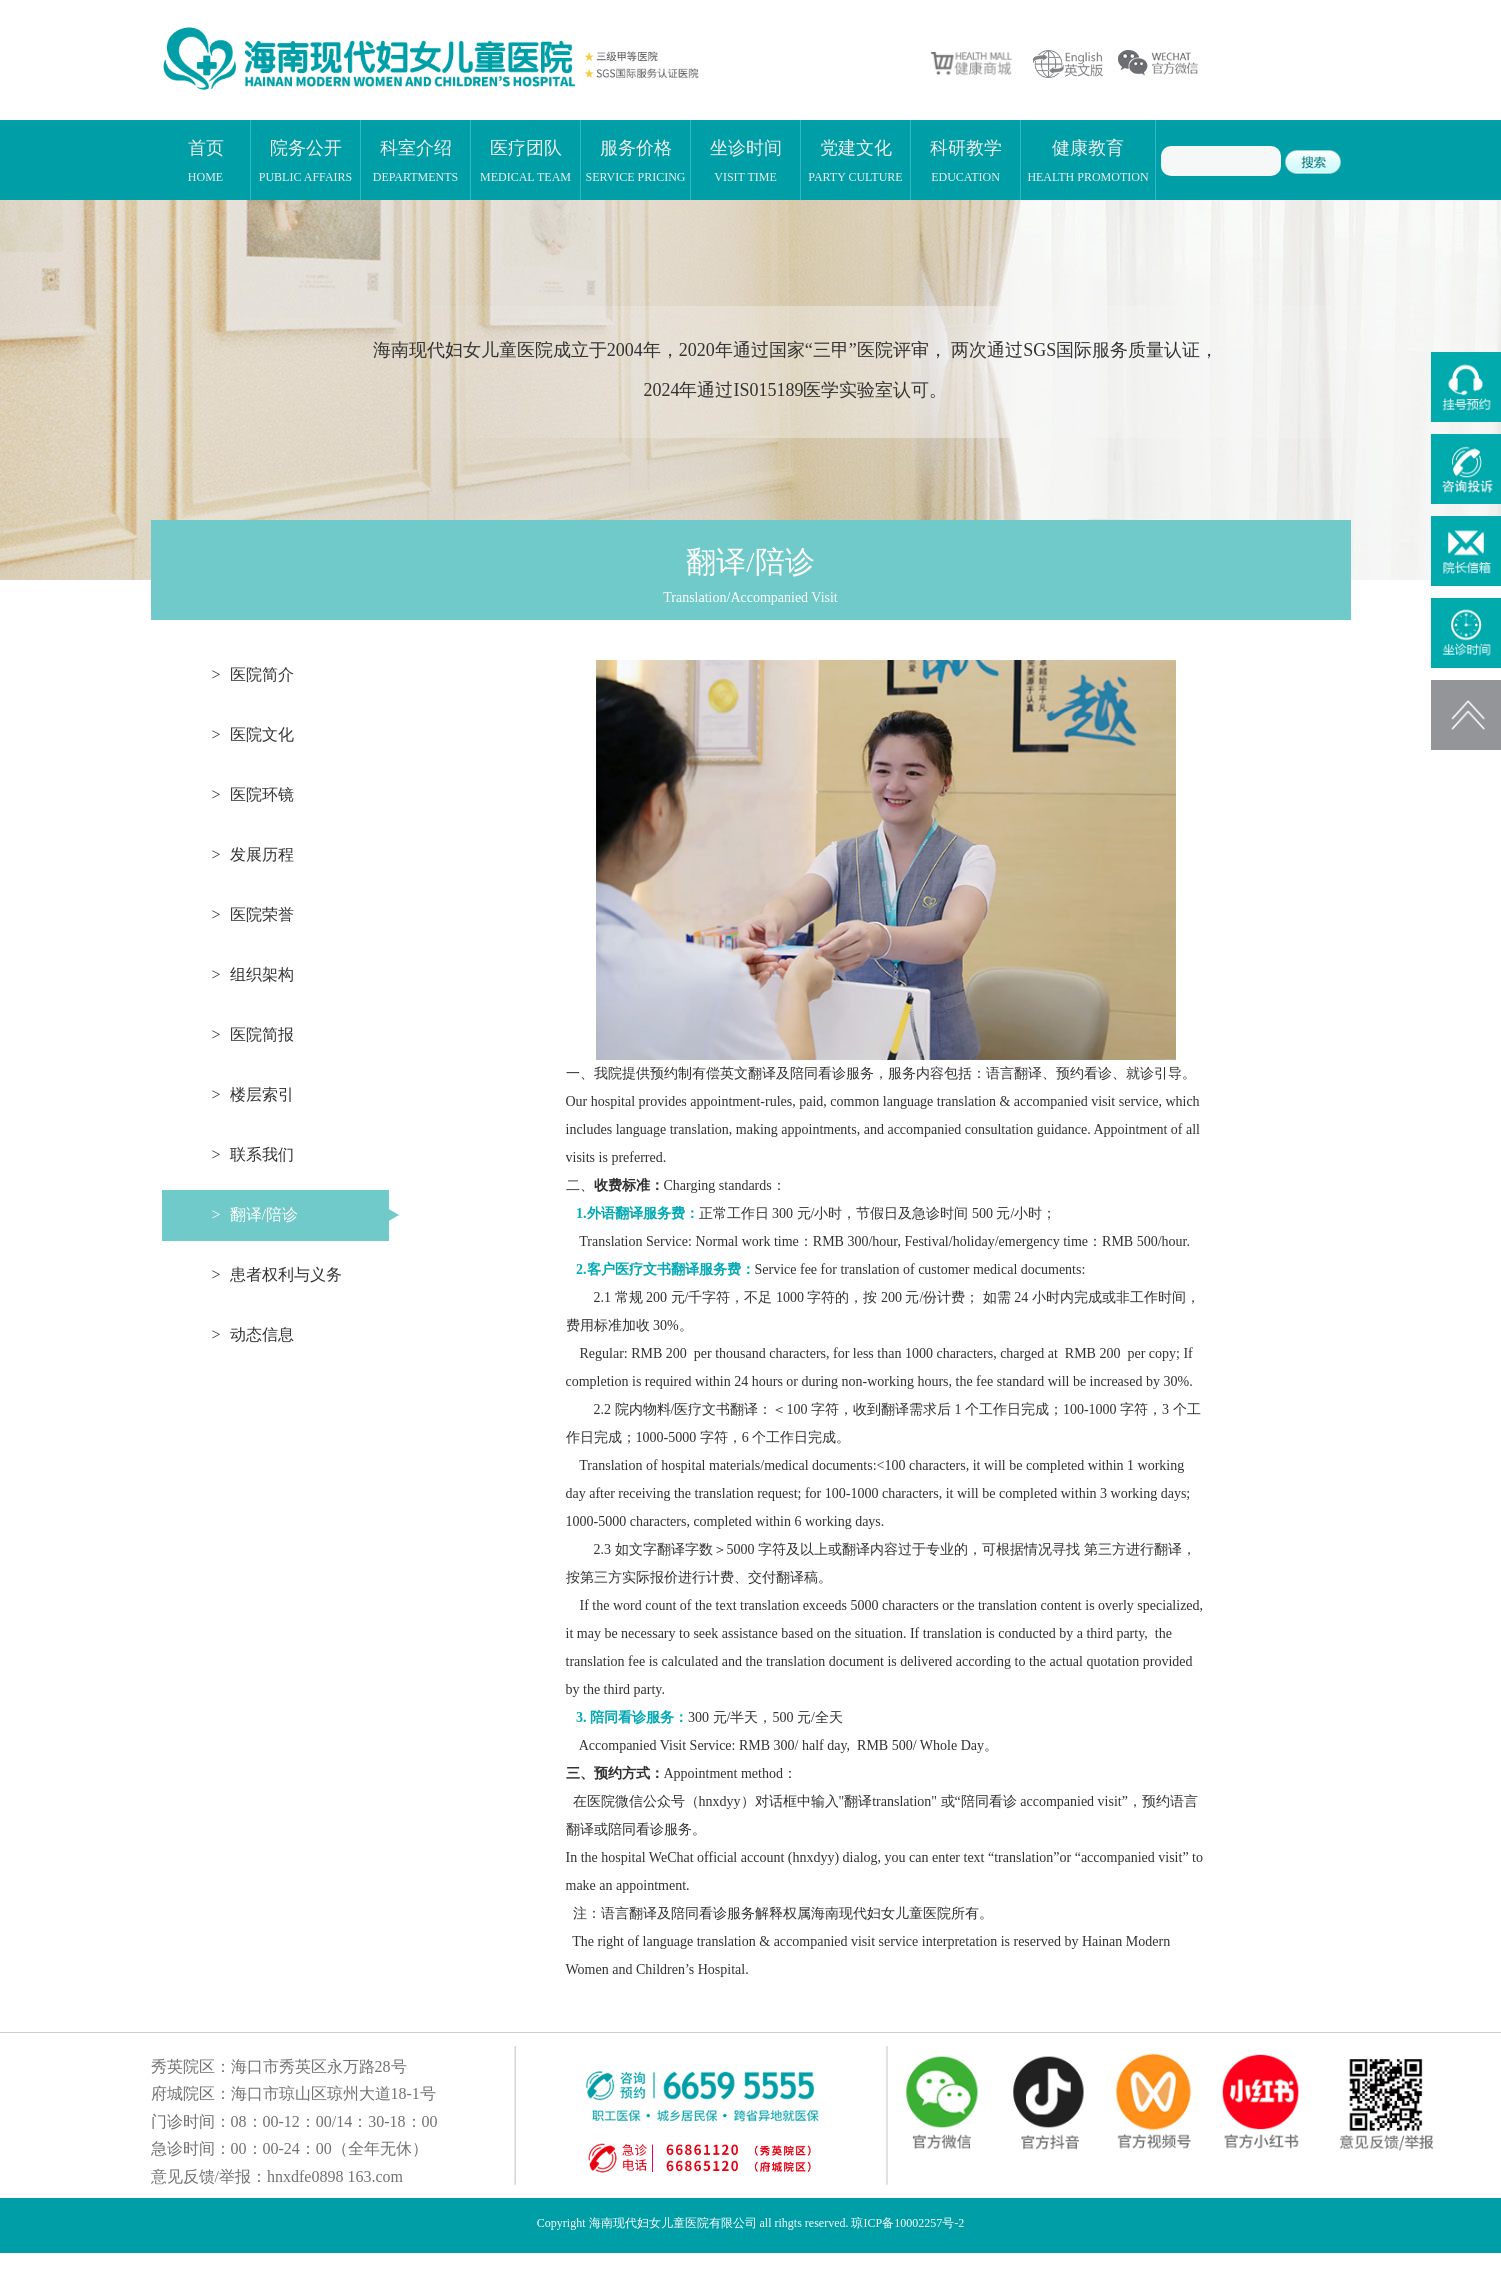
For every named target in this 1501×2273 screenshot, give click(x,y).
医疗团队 (525, 160)
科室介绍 (416, 160)
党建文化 (855, 160)
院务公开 (305, 160)
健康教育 (1087, 160)
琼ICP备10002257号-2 (907, 2223)
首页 (206, 160)
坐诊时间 (746, 160)
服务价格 (635, 160)
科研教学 (966, 160)
